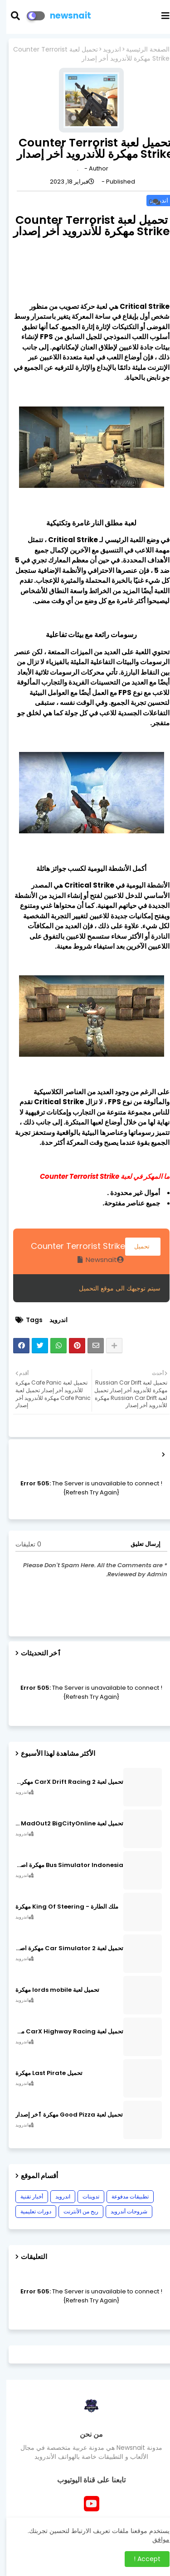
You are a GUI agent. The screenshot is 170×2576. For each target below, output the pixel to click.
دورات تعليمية (29, 2211)
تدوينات (84, 2196)
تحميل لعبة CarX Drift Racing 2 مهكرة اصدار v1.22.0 (63, 1782)
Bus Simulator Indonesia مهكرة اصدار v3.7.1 (63, 1865)
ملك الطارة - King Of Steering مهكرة (60, 1907)
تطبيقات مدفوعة (123, 2196)
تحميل (136, 1246)
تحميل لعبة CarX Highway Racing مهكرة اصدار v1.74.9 (63, 2032)
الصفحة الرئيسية (141, 49)
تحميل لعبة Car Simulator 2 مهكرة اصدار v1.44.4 (63, 1948)
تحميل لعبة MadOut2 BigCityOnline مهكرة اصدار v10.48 (63, 1824)
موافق (154, 2539)
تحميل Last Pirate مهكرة (42, 2073)
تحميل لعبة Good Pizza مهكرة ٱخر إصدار (63, 2115)
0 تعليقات (22, 1544)
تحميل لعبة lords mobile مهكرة (51, 1990)
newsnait (64, 15)
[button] (14, 16)
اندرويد (106, 49)
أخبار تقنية (25, 2196)
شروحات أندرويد (122, 2211)
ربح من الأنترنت (74, 2211)
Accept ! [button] (140, 2558)
